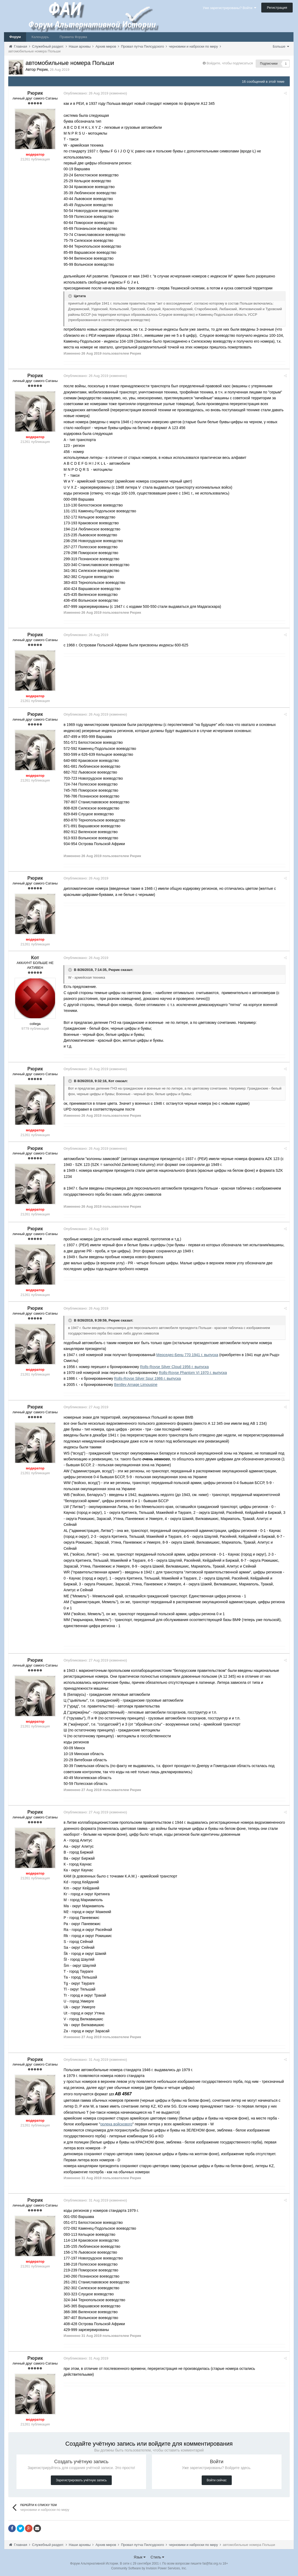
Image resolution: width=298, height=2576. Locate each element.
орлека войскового (118, 2124)
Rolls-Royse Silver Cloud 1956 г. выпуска (176, 1367)
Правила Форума (73, 37)
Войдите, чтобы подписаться (229, 63)
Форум (15, 37)
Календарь (40, 37)
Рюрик (116, 970)
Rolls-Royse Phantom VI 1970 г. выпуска (195, 1372)
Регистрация (277, 8)
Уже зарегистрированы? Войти (229, 8)
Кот (114, 1081)
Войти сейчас (217, 2480)
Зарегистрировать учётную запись (81, 2480)
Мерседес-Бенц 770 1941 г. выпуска (189, 1355)
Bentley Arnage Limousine (138, 1384)
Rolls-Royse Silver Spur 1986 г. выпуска (149, 1378)
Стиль (157, 2557)
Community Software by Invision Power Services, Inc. (149, 2568)
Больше (281, 46)
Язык (140, 2557)
